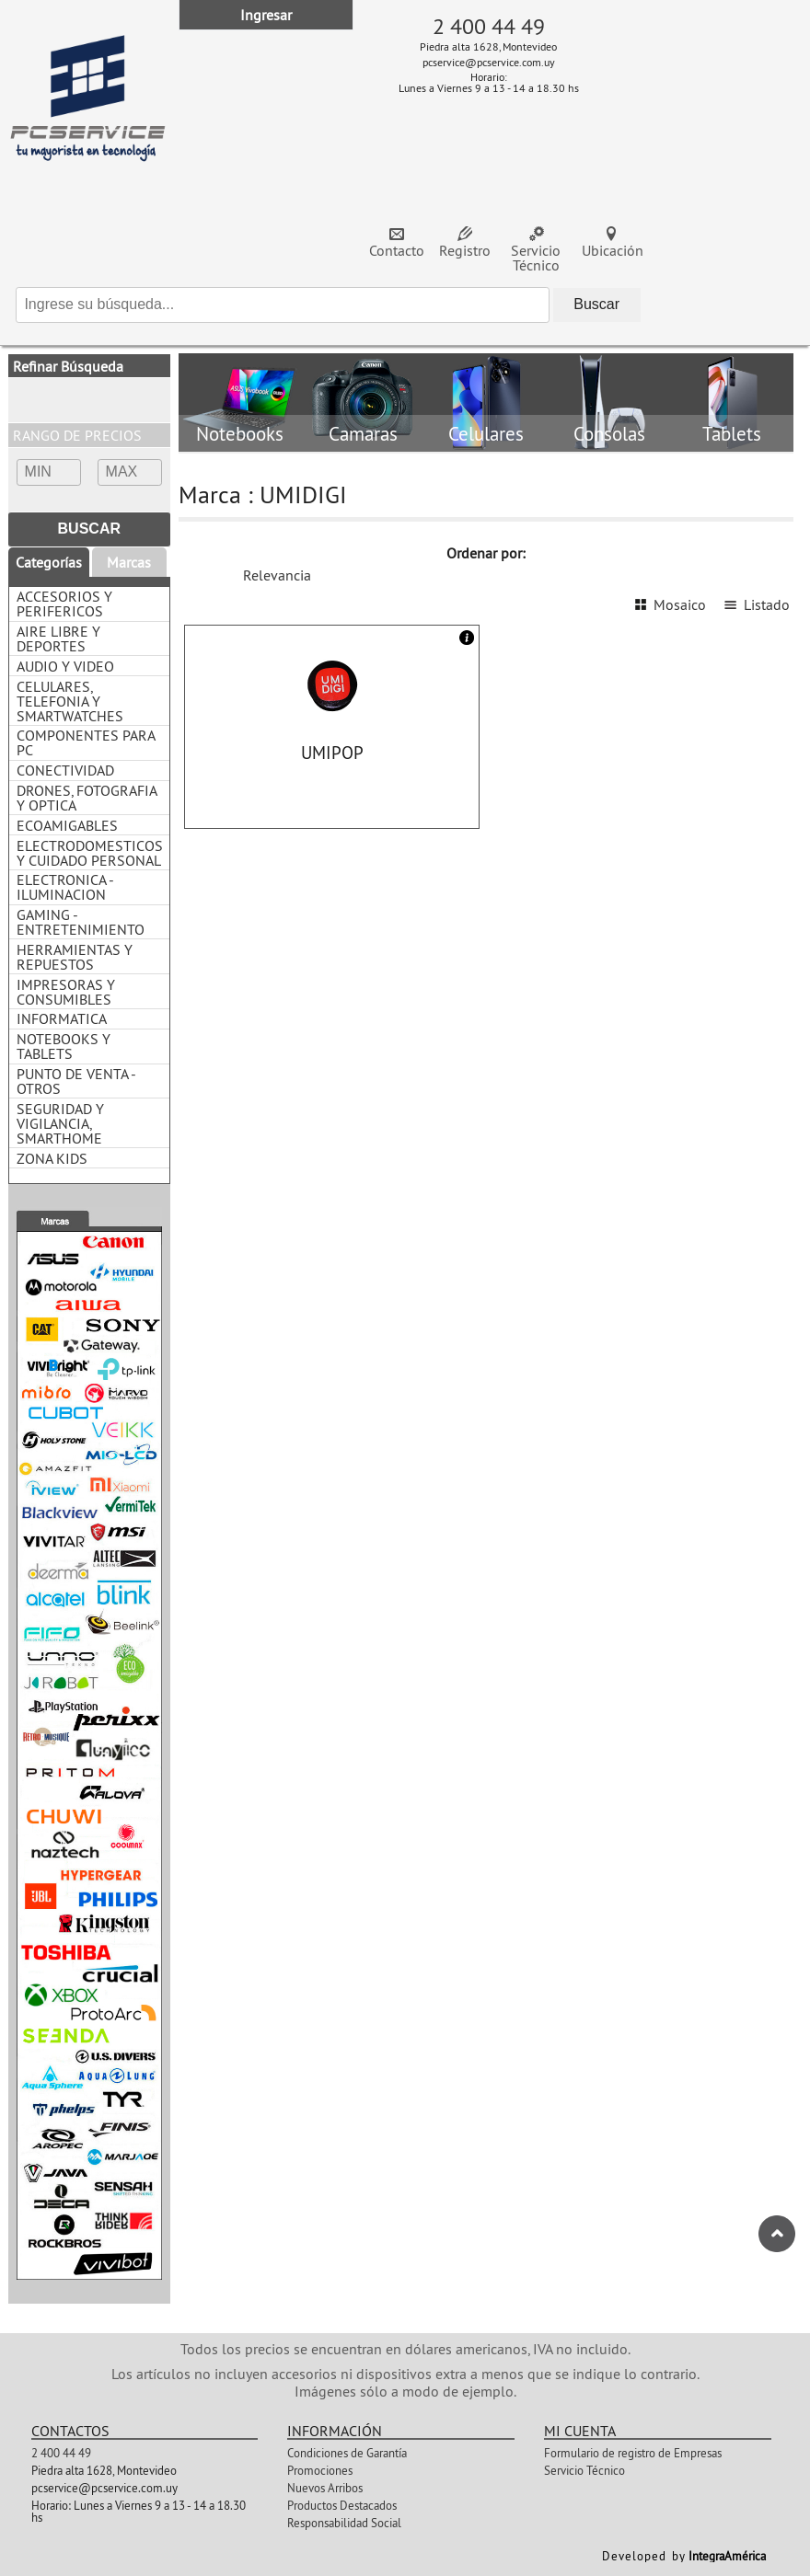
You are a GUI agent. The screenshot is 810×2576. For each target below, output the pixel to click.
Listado (767, 604)
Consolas (609, 434)
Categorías (49, 562)
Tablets (731, 434)
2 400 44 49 (489, 26)
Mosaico (680, 604)
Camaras (363, 434)
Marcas (129, 562)
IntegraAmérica (727, 2555)
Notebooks (240, 434)
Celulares (486, 434)
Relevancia (277, 575)
